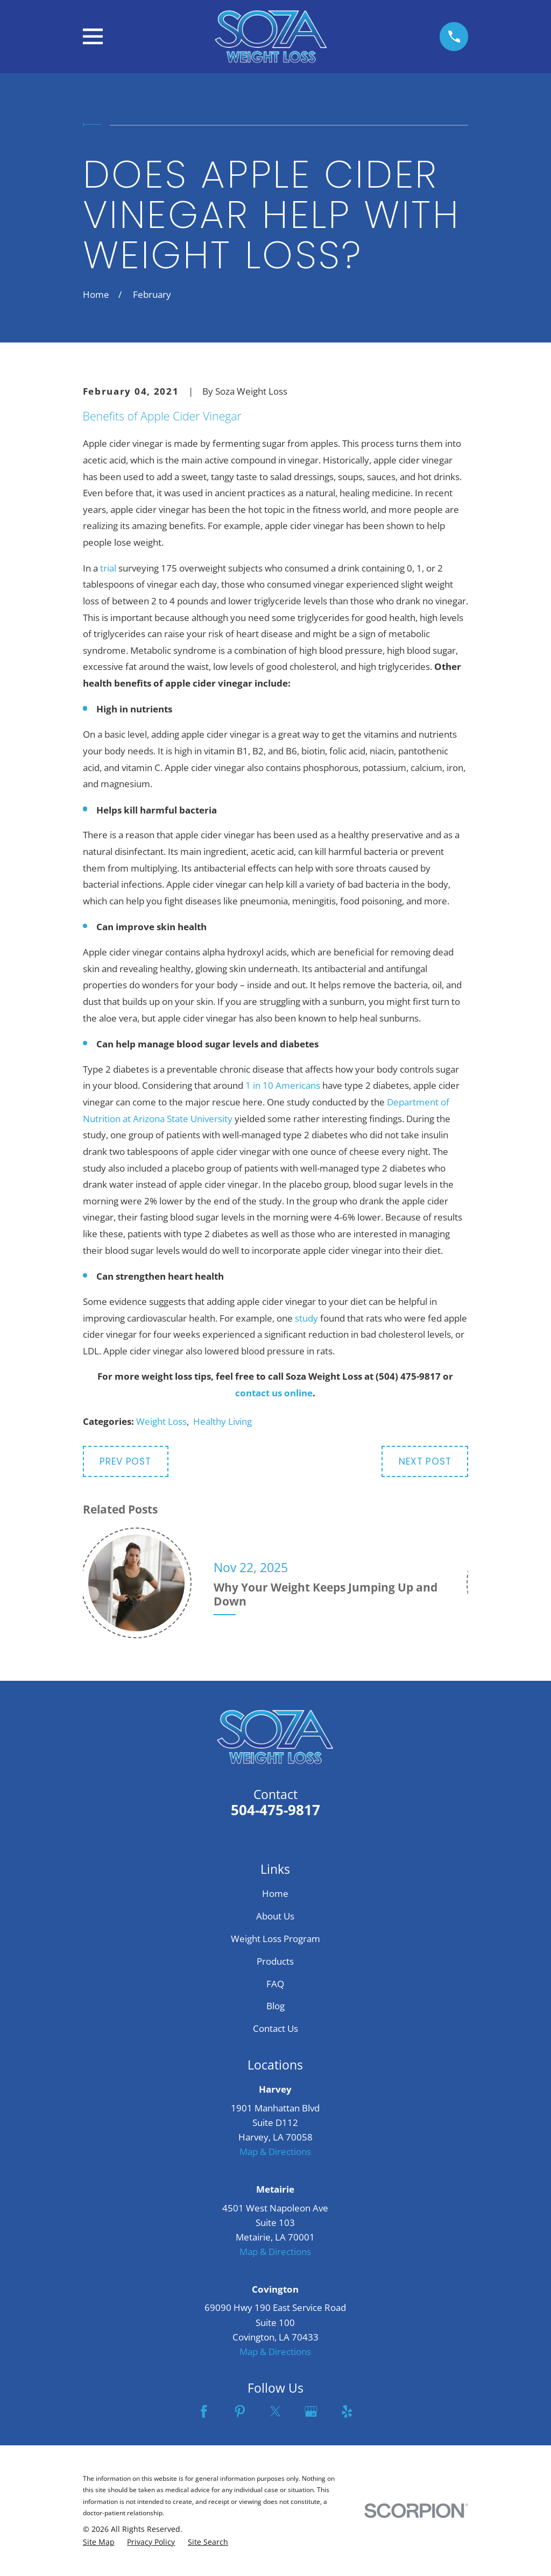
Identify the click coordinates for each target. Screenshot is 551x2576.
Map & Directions (275, 2151)
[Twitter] (275, 2411)
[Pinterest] (240, 2411)
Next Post (425, 1461)
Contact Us (275, 2028)
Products (275, 1961)
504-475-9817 (275, 1810)
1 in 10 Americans (282, 1085)
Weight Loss (161, 1421)
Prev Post (125, 1461)
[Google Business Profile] (311, 2411)
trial (108, 568)
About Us (275, 1916)
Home (275, 1893)
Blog (275, 2006)
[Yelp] (347, 2411)
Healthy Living (222, 1421)
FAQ (275, 1984)
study (306, 1318)
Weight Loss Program (275, 1938)
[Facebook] (203, 2411)
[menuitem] (99, 2542)
